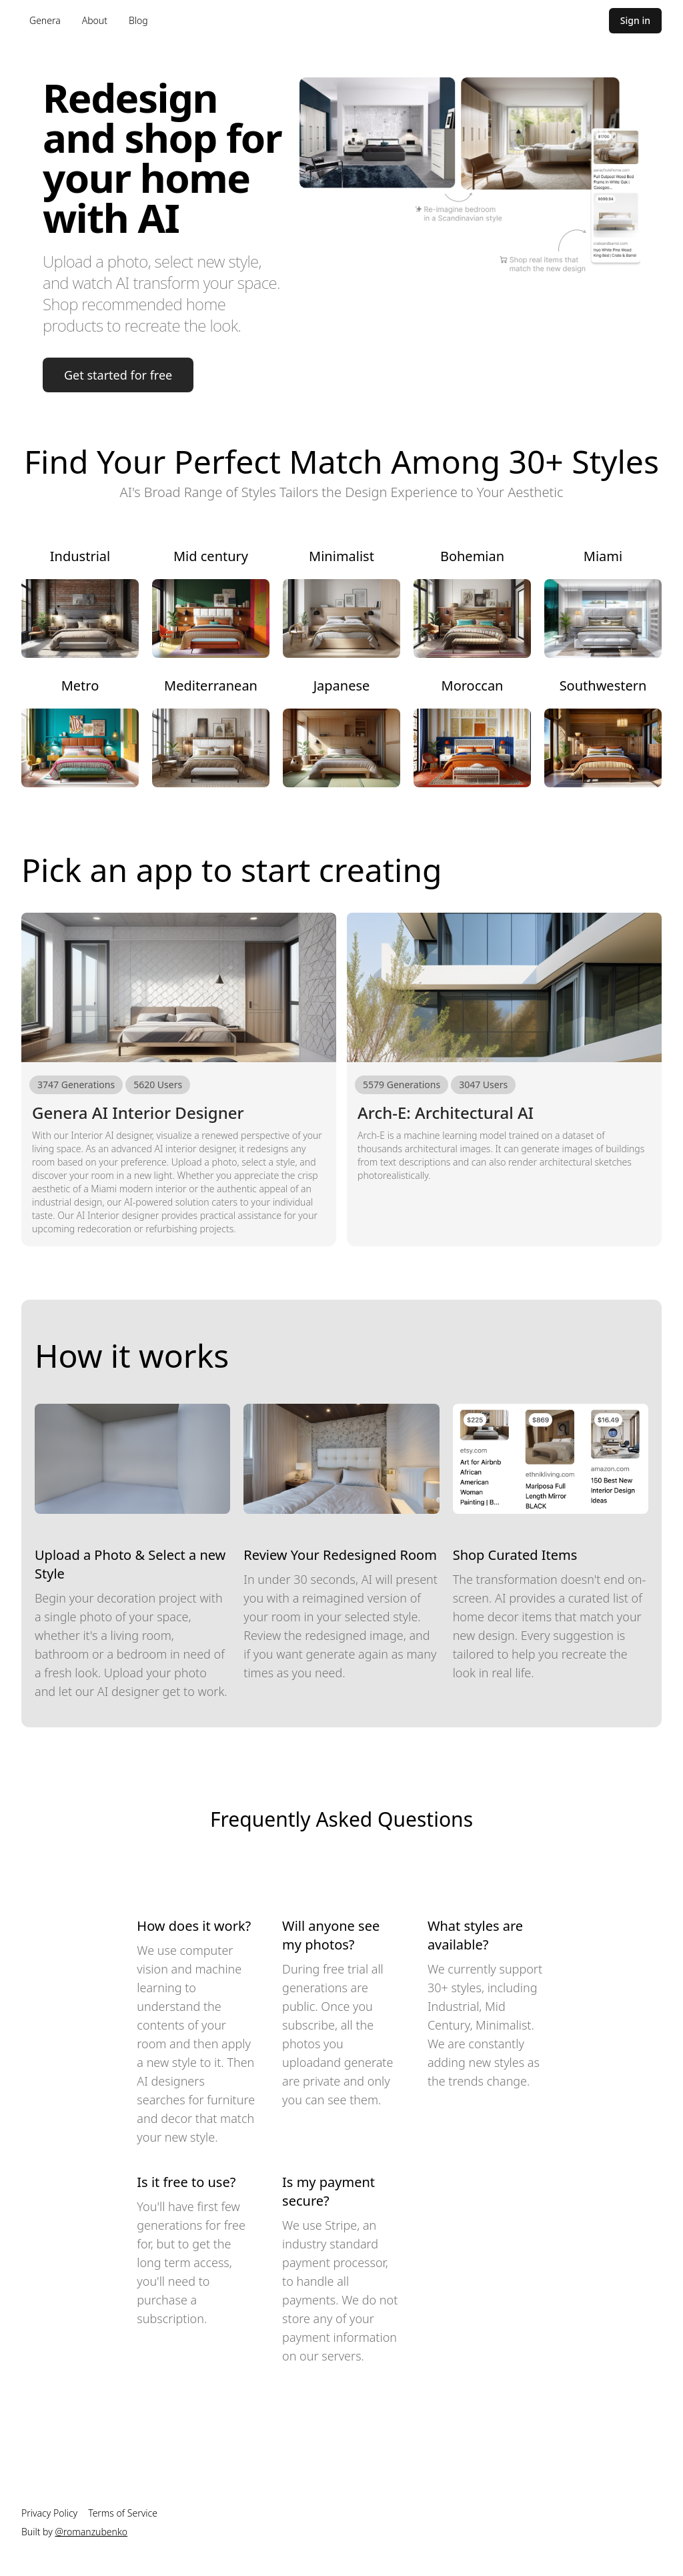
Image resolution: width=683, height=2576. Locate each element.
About (94, 20)
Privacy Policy (49, 2513)
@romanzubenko (91, 2531)
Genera (45, 20)
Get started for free (118, 375)
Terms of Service (122, 2513)
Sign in (635, 20)
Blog (138, 20)
